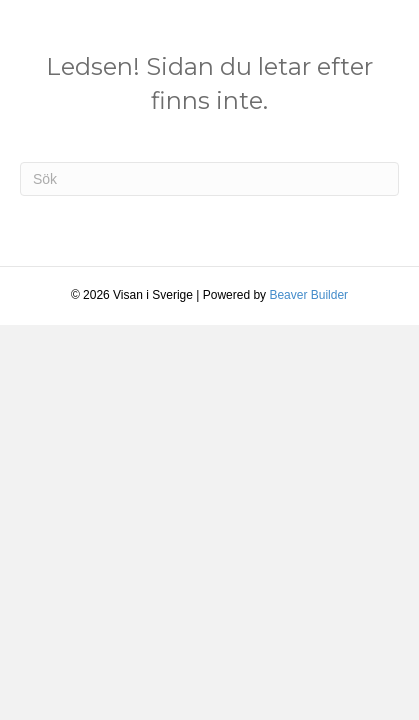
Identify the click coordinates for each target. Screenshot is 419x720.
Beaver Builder (308, 295)
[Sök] (209, 179)
